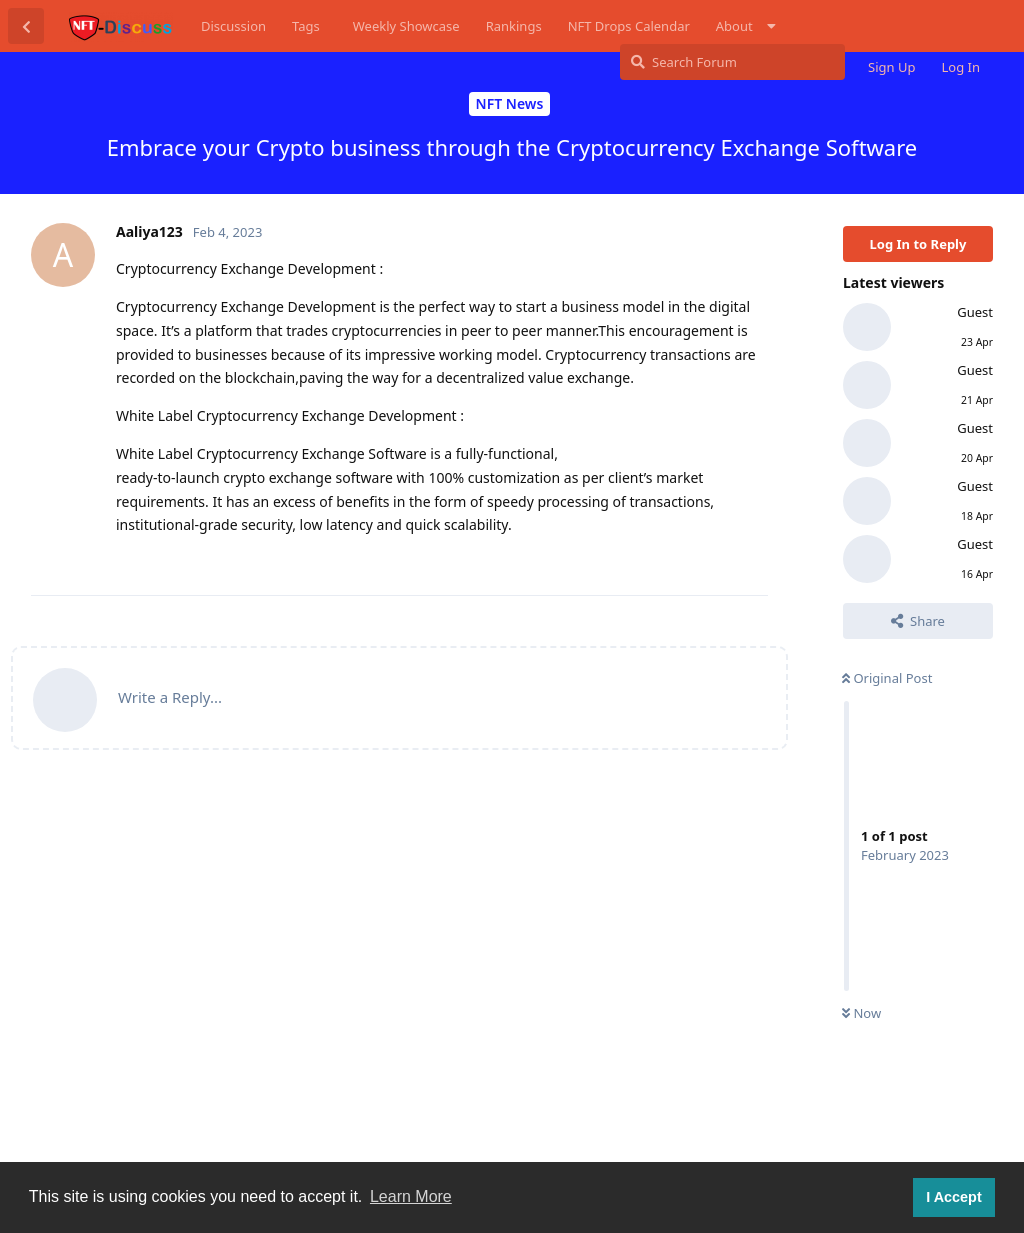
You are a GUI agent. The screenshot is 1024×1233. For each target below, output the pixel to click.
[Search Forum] (732, 62)
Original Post (887, 678)
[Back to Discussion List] (26, 26)
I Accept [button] (953, 1197)
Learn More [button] (411, 1196)
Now (861, 1013)
